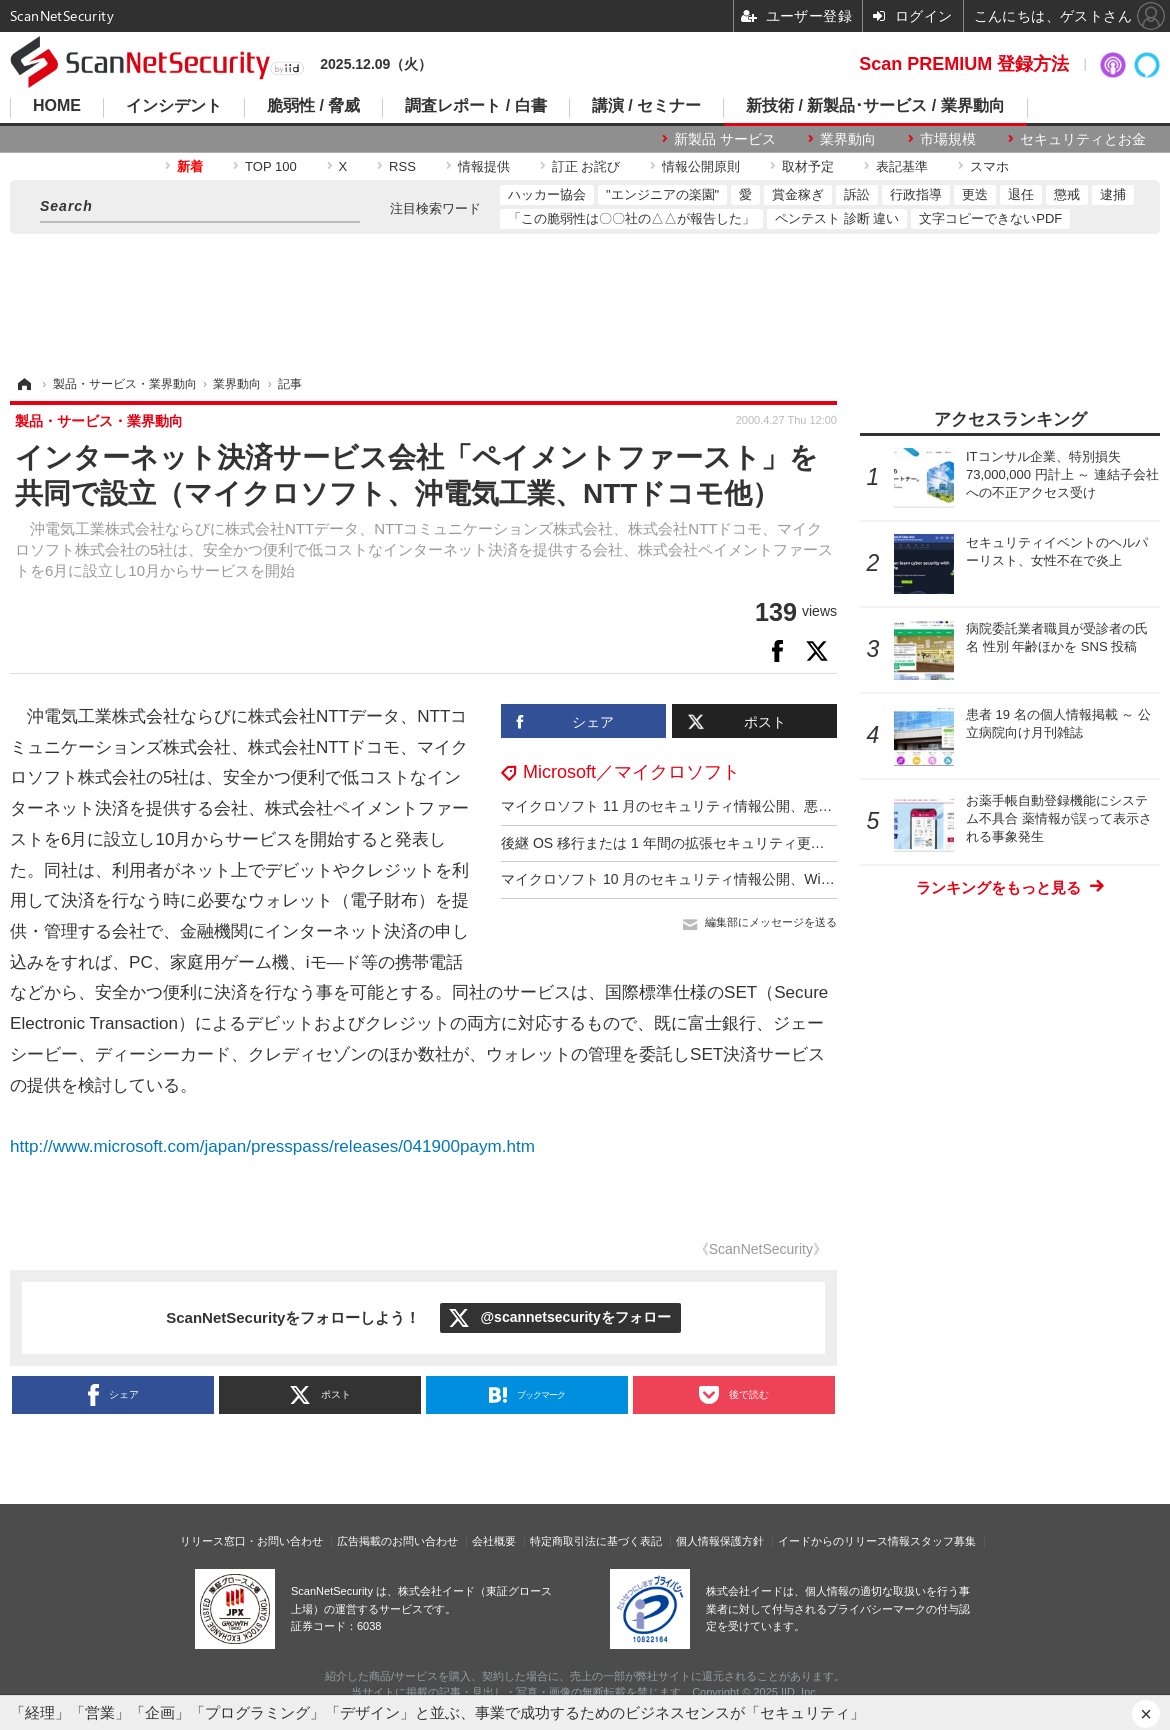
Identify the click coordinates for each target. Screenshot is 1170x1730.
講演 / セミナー (646, 106)
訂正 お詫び (586, 166)
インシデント (174, 106)
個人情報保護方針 (720, 1541)
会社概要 (494, 1541)
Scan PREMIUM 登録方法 (964, 64)
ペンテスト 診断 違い (837, 218)
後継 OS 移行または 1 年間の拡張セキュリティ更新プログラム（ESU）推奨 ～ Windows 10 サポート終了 (833, 843)
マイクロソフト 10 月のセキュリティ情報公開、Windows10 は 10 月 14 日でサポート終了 (784, 879)
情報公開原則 (701, 166)
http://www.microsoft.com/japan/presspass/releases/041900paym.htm (272, 1146)
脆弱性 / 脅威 (313, 106)
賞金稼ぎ (798, 194)
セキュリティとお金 (1083, 139)
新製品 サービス (725, 139)
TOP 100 (271, 166)
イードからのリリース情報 (844, 1541)
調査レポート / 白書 (475, 106)
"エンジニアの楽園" (662, 194)
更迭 (975, 194)
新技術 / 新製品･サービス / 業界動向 (875, 106)
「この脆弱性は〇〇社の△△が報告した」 (631, 218)
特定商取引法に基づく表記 (596, 1541)
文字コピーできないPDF (990, 218)
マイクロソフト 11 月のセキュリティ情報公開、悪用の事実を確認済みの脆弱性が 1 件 (772, 806)
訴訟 (857, 194)
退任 (1021, 194)
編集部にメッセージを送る (771, 922)
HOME (57, 106)
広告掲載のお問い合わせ (397, 1541)
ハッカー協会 (547, 194)
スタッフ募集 (943, 1541)
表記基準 (902, 166)
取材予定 (808, 166)
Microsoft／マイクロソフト (631, 772)
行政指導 (916, 194)
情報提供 (484, 166)
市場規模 (948, 139)
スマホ (989, 166)
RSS (402, 166)
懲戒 (1067, 194)
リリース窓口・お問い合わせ (251, 1541)
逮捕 (1113, 194)
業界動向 (848, 139)
